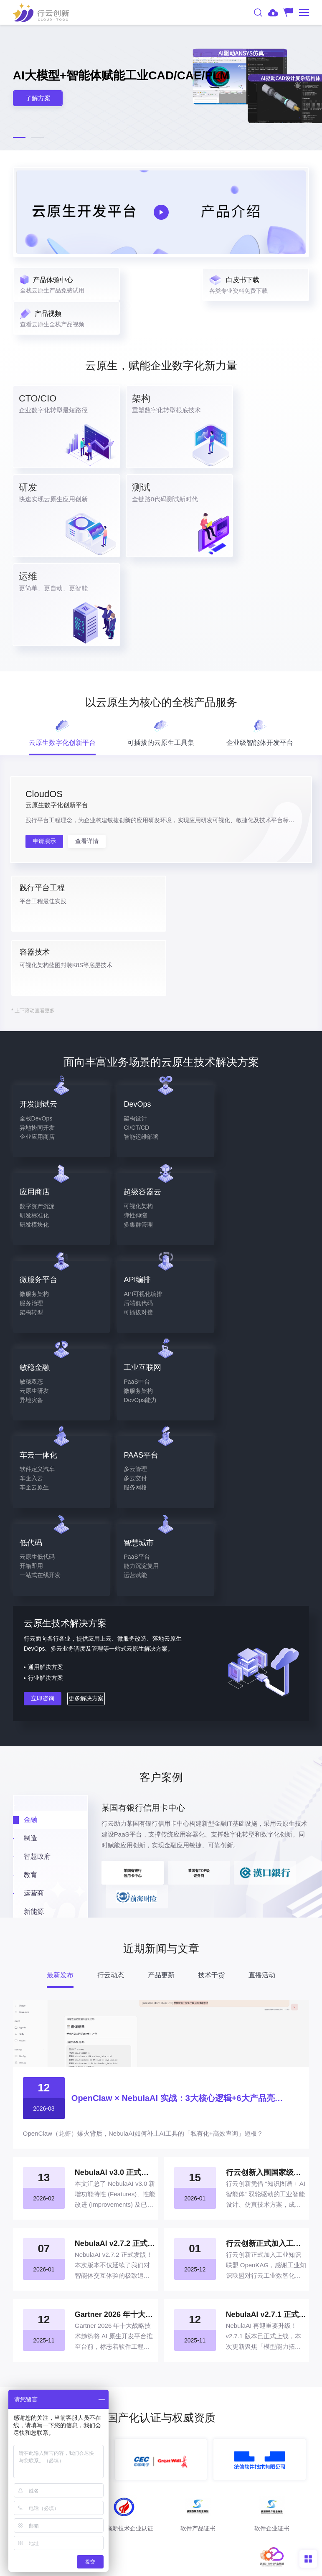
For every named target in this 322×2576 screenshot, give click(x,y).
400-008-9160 (161, 2411)
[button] (19, 137)
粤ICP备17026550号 (260, 2537)
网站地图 (179, 2565)
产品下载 (161, 2363)
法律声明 (143, 2565)
